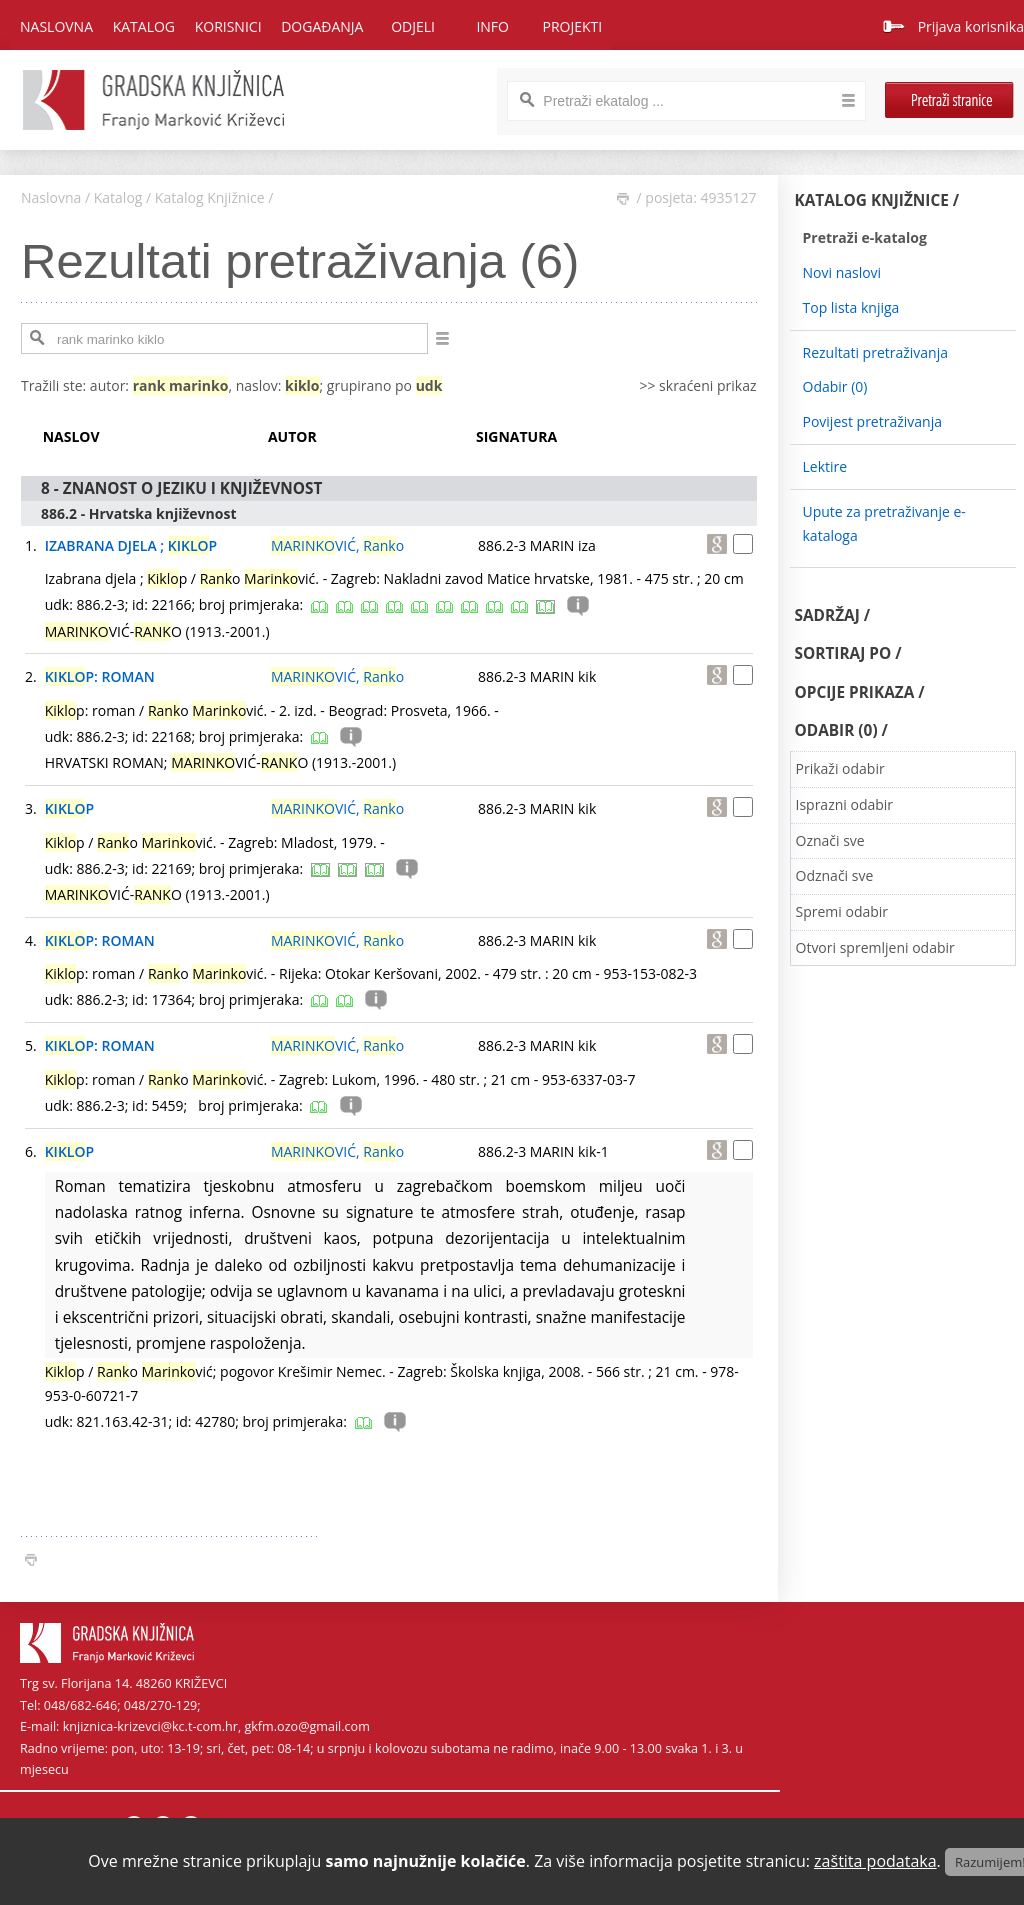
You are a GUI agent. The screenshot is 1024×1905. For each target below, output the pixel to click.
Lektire (825, 466)
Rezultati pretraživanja (876, 352)
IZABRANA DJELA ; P (131, 545)
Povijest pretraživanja (872, 421)
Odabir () (835, 386)
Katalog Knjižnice (210, 197)
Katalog (118, 197)
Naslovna (56, 26)
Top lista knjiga (851, 307)
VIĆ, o (337, 545)
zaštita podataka (875, 1861)
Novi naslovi (842, 272)
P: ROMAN (100, 676)
